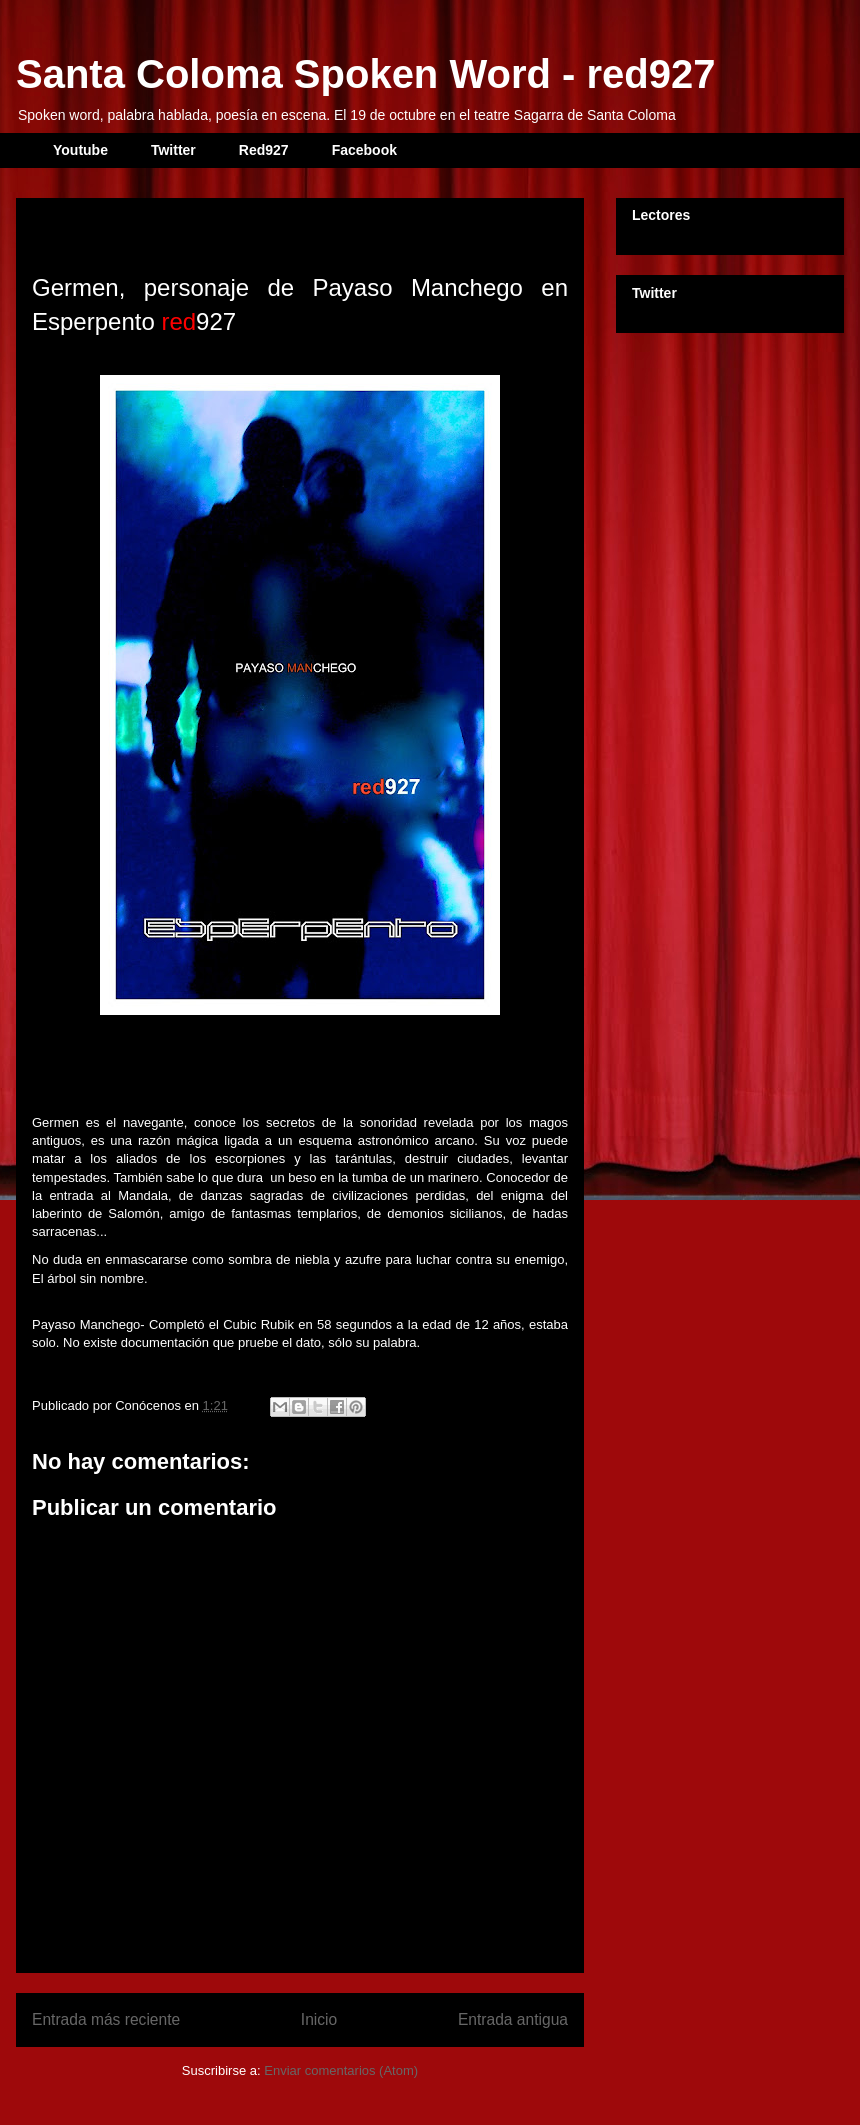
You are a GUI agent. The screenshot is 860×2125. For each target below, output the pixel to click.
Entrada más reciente (106, 2019)
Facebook (364, 150)
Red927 (264, 150)
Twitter (173, 150)
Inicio (319, 2019)
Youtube (80, 150)
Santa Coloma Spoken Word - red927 (365, 74)
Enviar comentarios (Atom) (341, 2070)
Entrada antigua (513, 2019)
